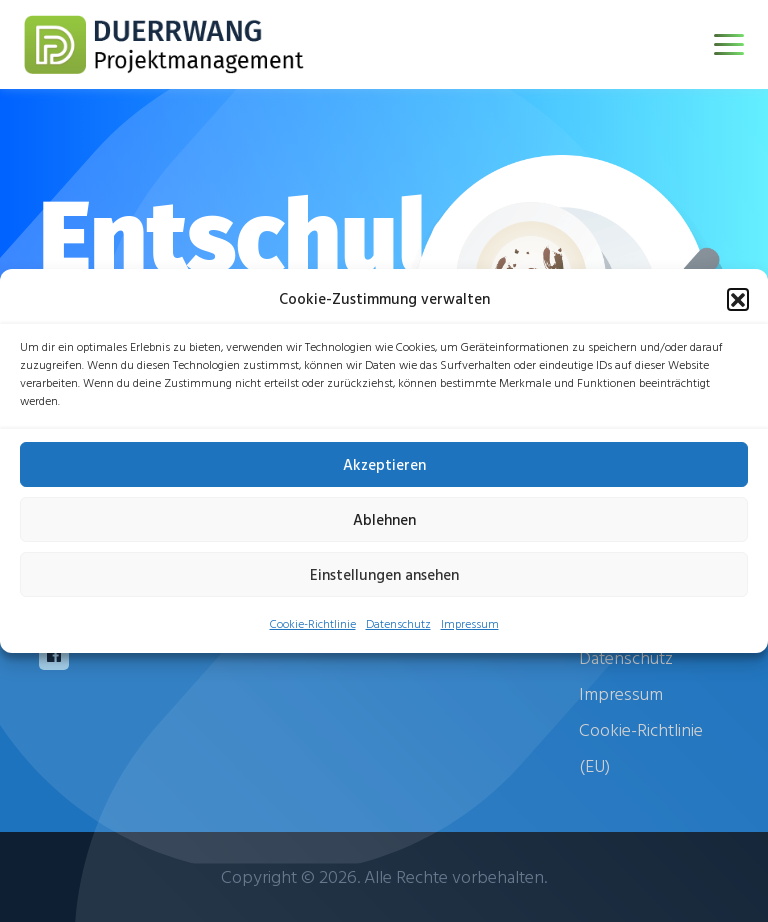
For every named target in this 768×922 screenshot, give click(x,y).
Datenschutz (398, 623)
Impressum (470, 623)
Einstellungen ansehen (384, 574)
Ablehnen (384, 519)
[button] (738, 299)
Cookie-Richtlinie (313, 623)
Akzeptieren (384, 464)
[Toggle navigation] (729, 44)
